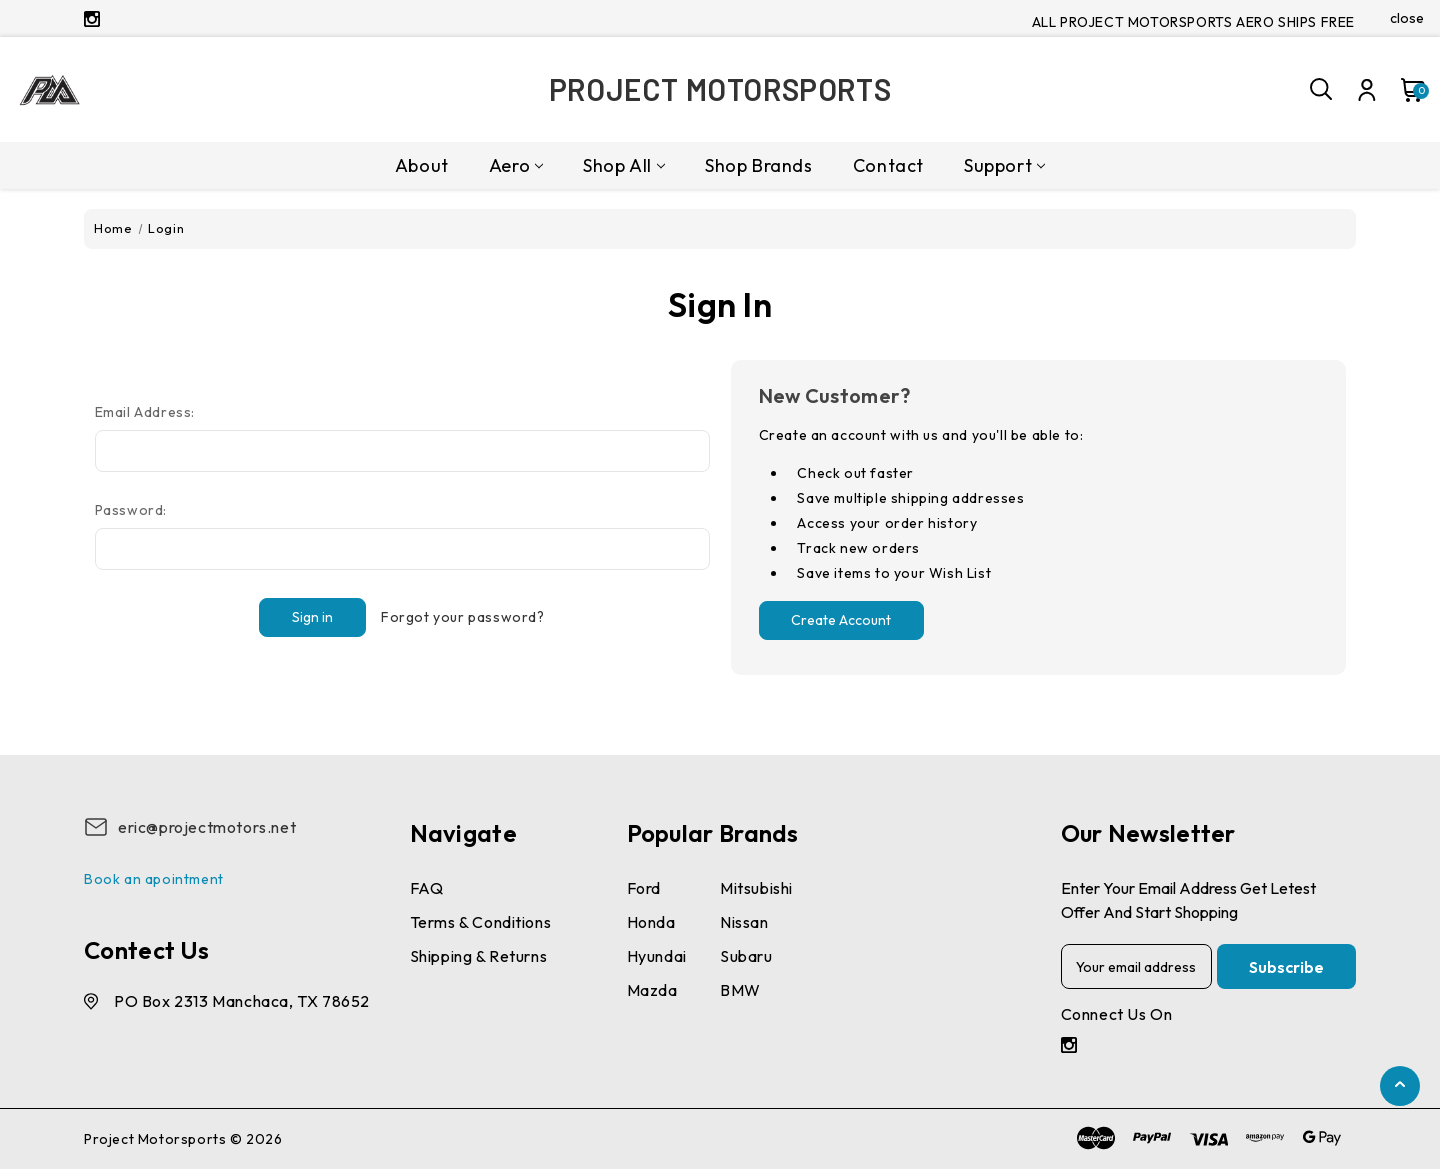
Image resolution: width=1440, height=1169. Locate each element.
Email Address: (145, 412)
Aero (516, 165)
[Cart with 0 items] (1404, 90)
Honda (651, 922)
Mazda (652, 990)
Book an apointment (154, 879)
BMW (740, 990)
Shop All (624, 165)
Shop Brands (759, 165)
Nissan (744, 922)
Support (1004, 165)
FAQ (427, 888)
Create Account (841, 620)
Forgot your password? (463, 617)
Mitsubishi (756, 888)
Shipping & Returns (479, 956)
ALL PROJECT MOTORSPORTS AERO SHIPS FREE (1193, 22)
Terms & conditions (481, 922)
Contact (888, 165)
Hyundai (657, 956)
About (422, 165)
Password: (131, 510)
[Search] (1322, 90)
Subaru (746, 956)
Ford (644, 888)
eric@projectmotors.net (207, 827)
